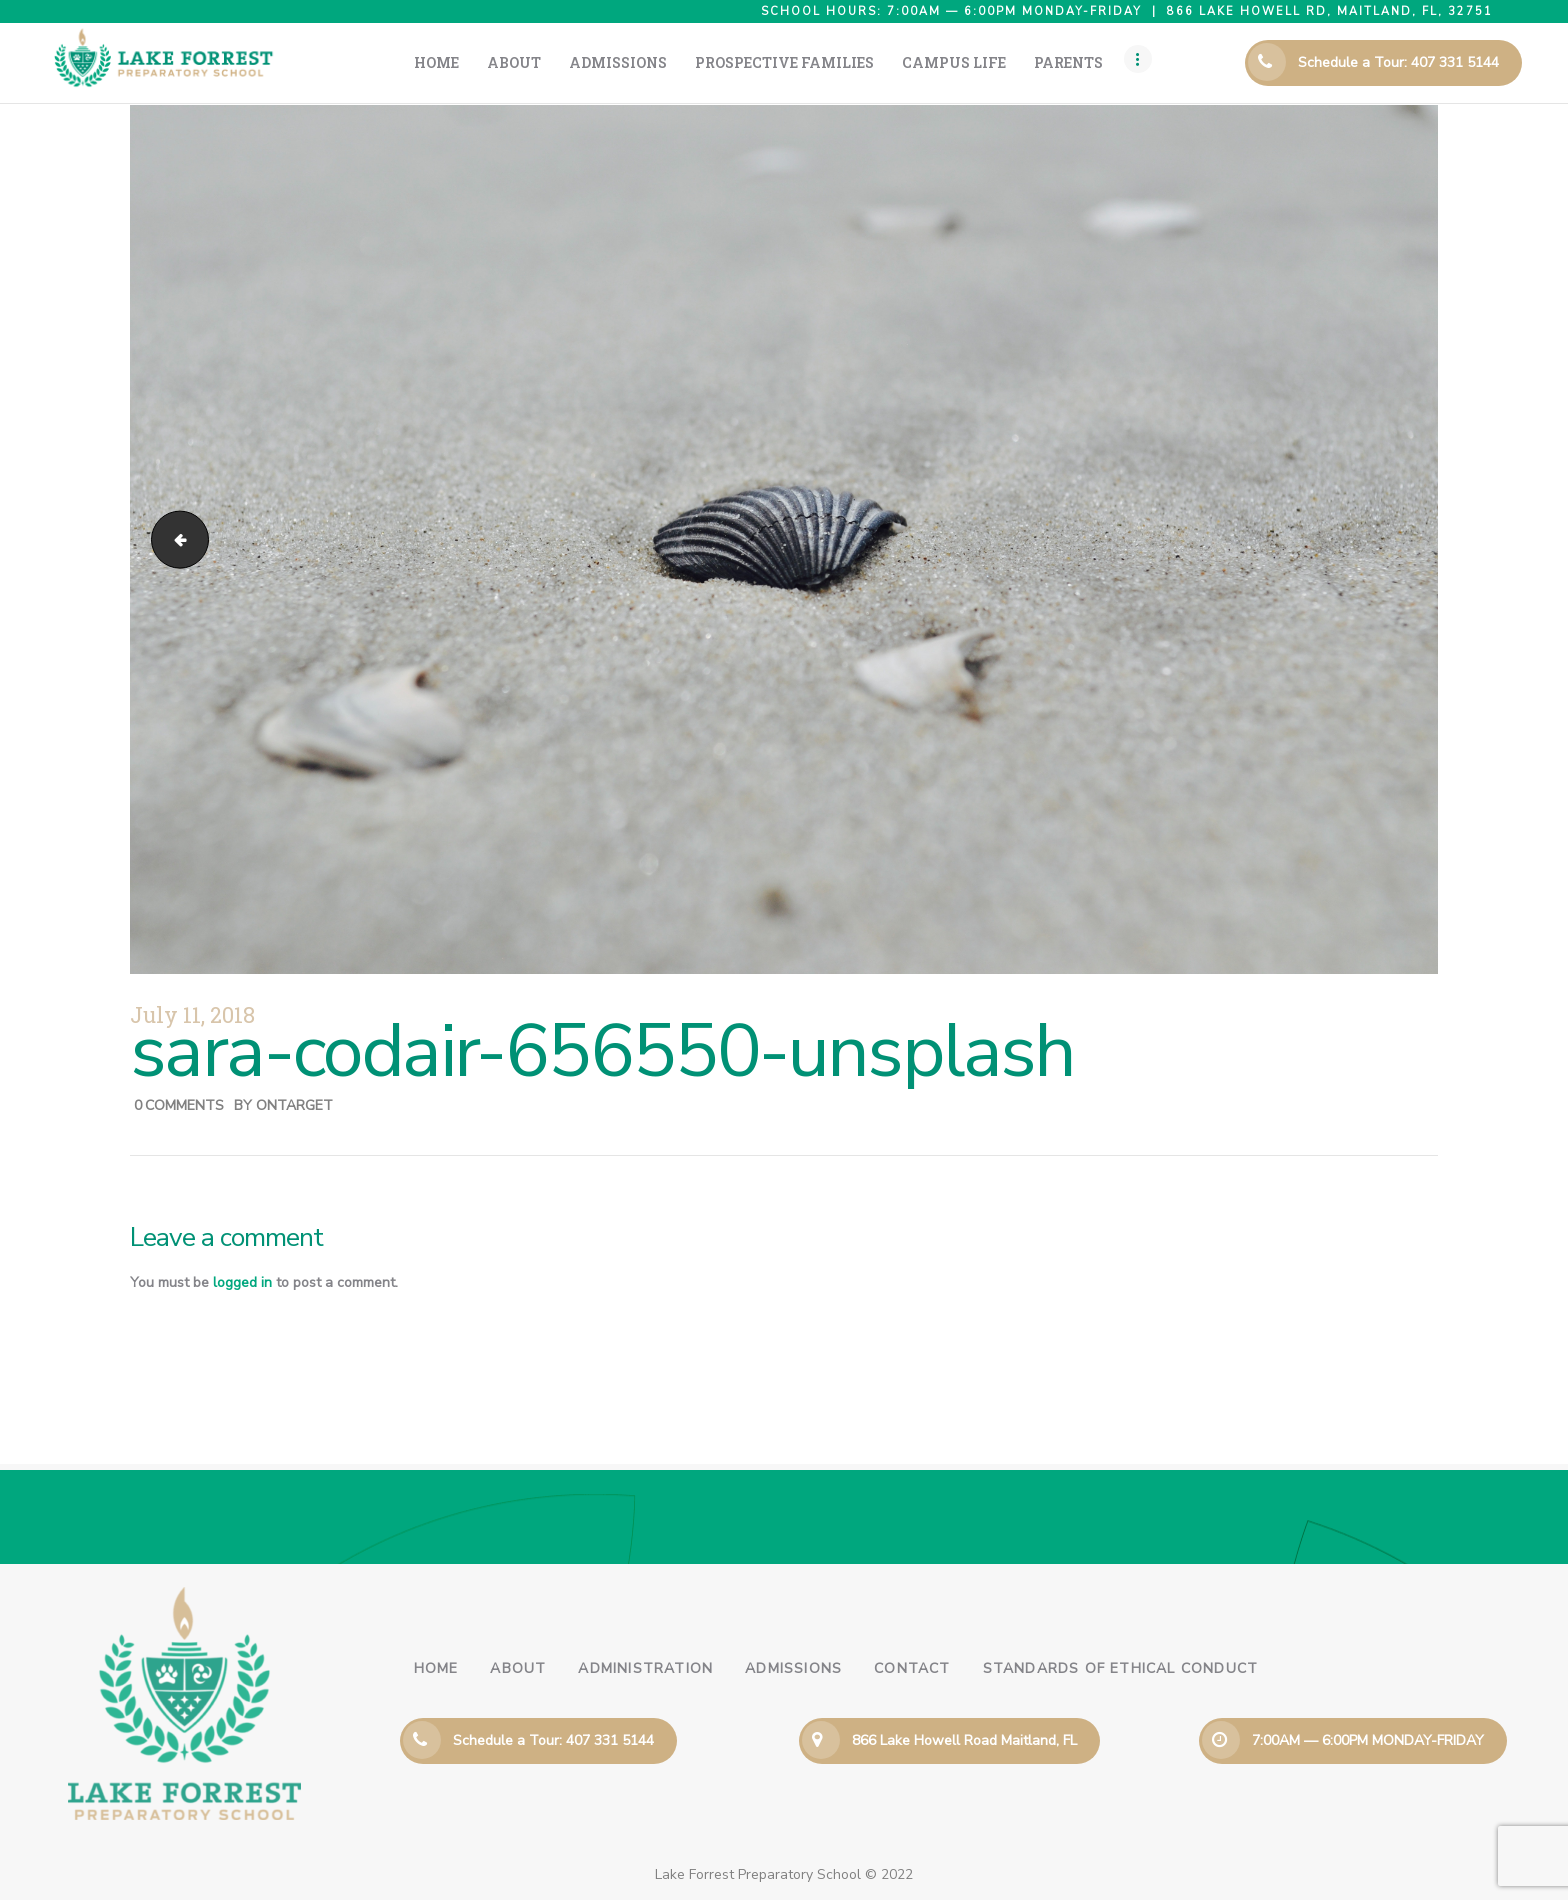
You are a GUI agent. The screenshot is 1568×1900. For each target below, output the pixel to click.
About (518, 1668)
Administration (645, 1668)
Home (436, 1668)
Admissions (793, 1668)
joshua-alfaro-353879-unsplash (173, 539)
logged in (242, 1282)
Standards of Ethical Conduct (1121, 1668)
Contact (912, 1668)
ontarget (294, 1105)
